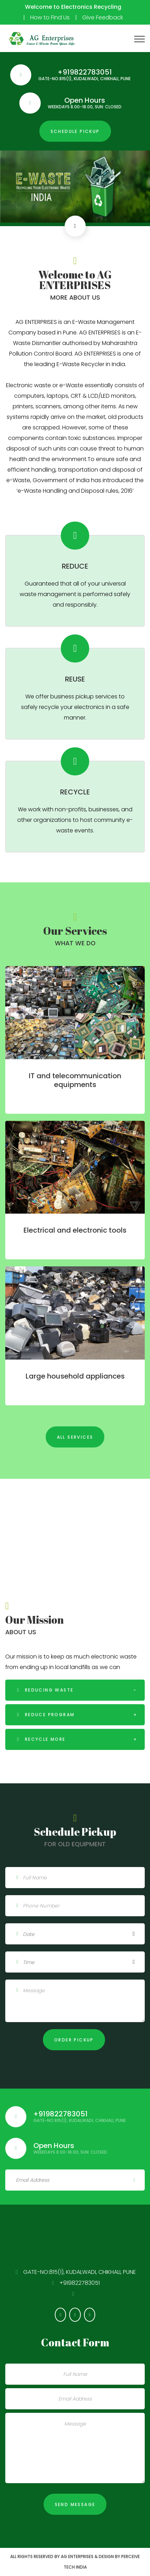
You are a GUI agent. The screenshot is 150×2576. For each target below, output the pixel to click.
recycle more (44, 1739)
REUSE (75, 679)
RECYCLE (75, 792)
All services (75, 1437)
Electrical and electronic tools (75, 1230)
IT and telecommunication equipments (75, 1080)
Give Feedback (102, 17)
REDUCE (75, 566)
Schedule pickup (75, 131)
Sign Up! (134, 2180)
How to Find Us (50, 17)
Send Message (75, 2504)
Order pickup (74, 2040)
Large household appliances (75, 1376)
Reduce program (48, 1715)
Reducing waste (48, 1690)
